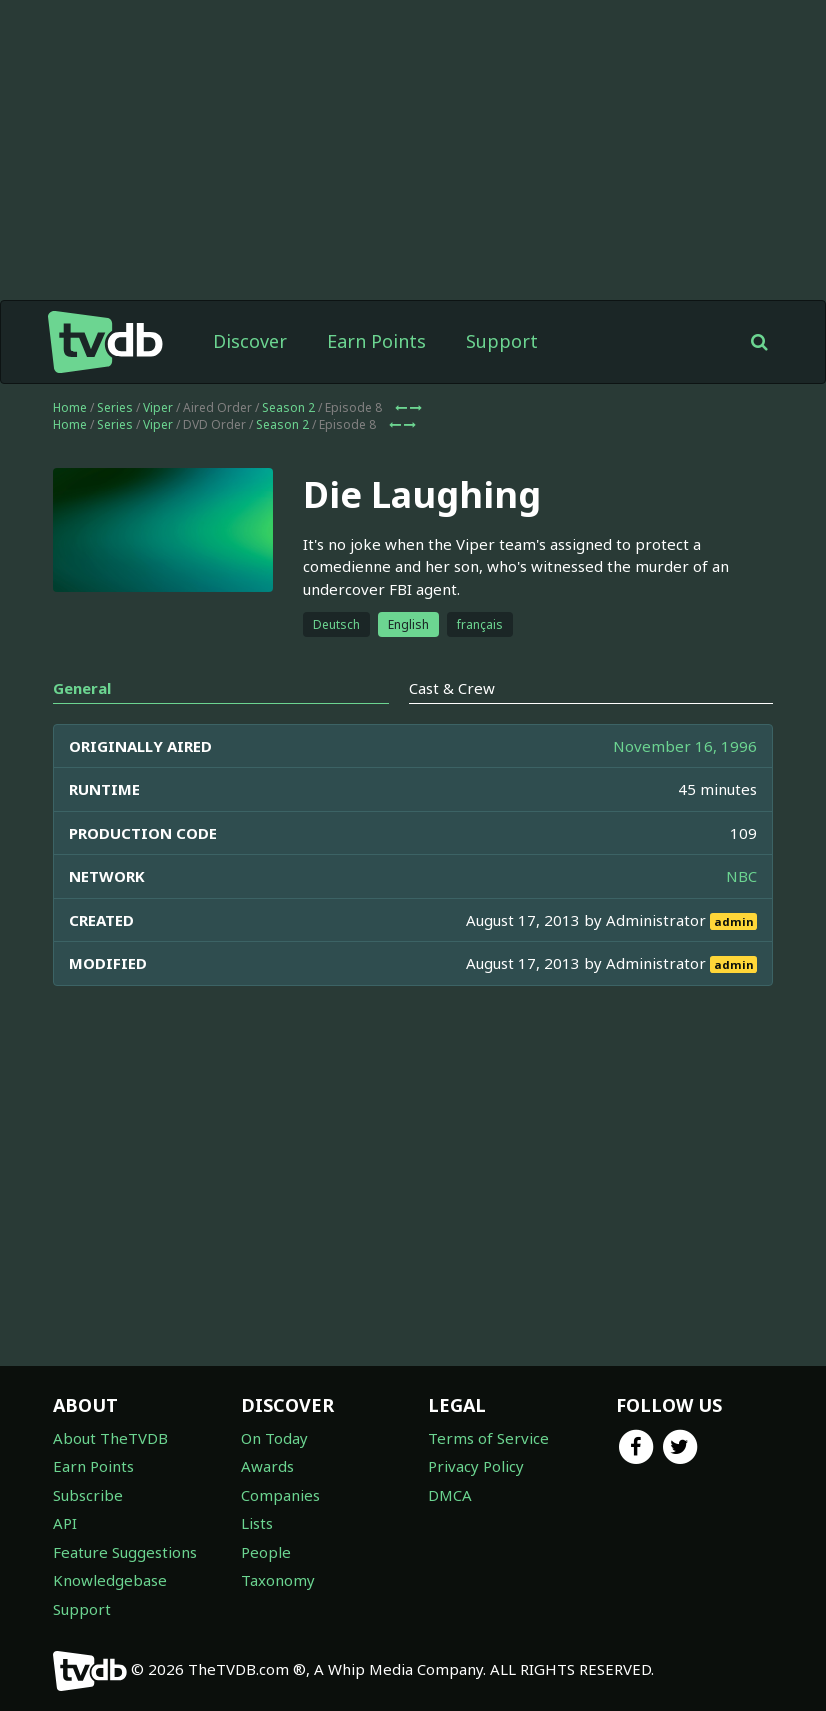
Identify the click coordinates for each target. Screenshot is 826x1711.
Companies (280, 1495)
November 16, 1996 (685, 746)
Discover (250, 341)
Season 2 (288, 407)
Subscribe (88, 1495)
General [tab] (82, 688)
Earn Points (376, 341)
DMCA (450, 1495)
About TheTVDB (110, 1438)
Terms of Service (488, 1438)
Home (70, 407)
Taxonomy (278, 1580)
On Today (274, 1438)
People (266, 1552)
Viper (158, 407)
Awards (267, 1466)
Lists (257, 1523)
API (65, 1523)
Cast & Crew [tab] (452, 688)
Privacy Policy (476, 1466)
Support (502, 341)
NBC (741, 876)
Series (115, 407)
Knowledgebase (110, 1580)
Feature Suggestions (125, 1552)
